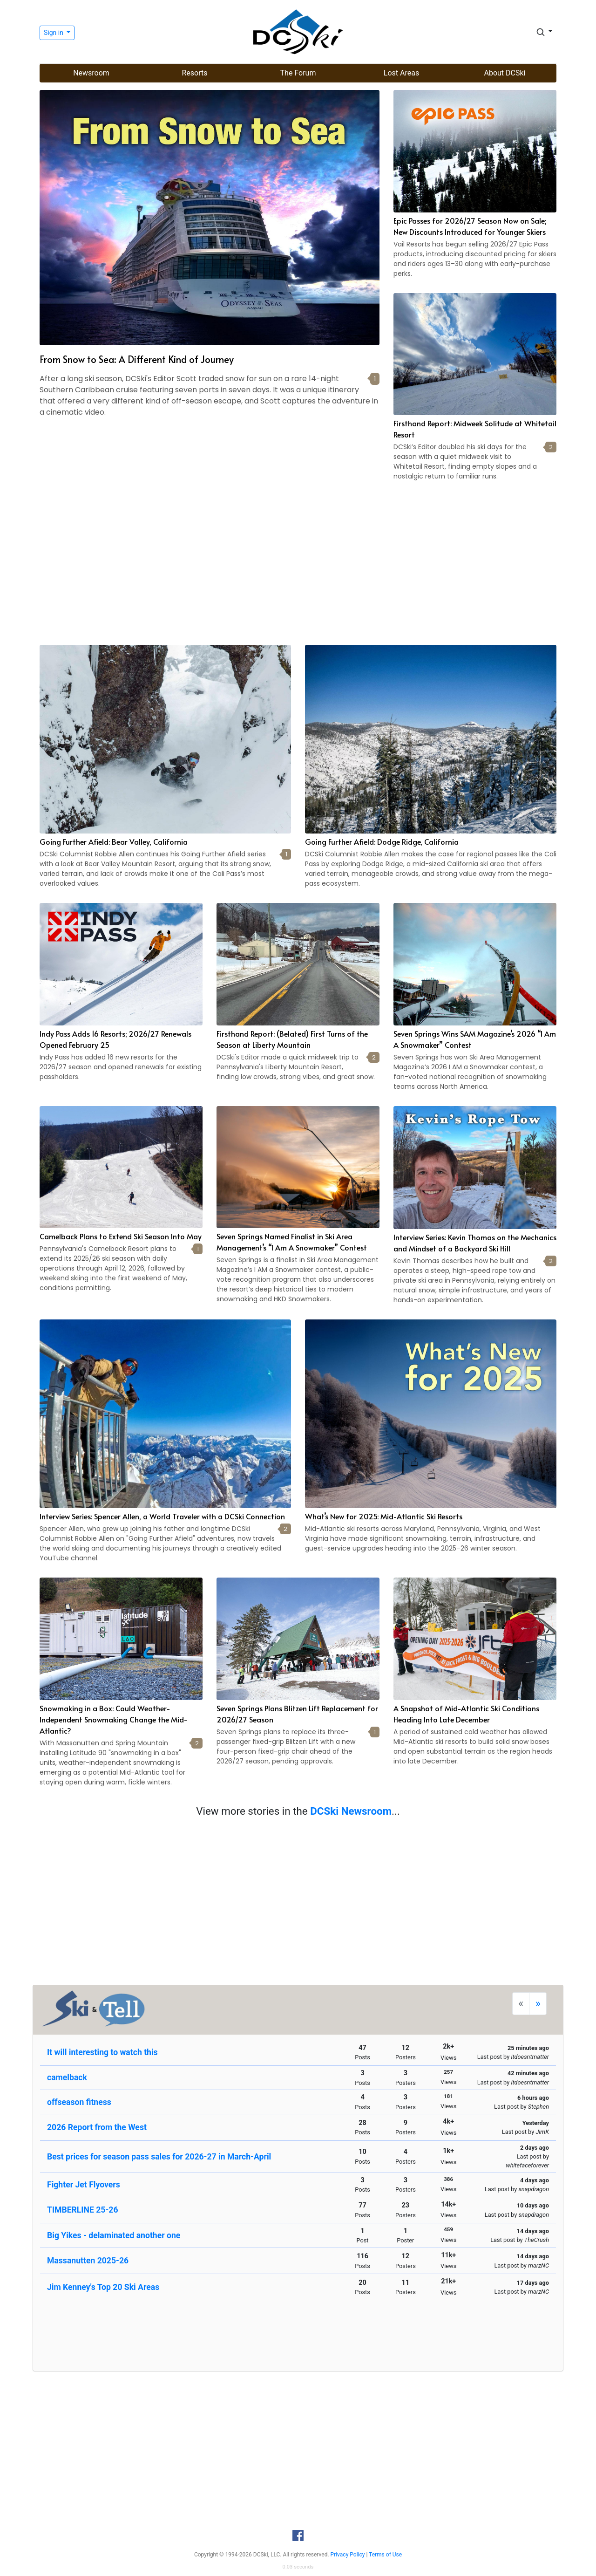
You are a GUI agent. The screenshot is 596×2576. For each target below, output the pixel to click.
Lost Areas (401, 72)
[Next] (538, 2003)
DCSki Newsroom (351, 1811)
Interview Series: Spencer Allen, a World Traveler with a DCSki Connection (162, 1516)
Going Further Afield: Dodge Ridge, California (382, 841)
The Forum (298, 72)
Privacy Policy (348, 2554)
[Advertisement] (298, 564)
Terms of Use (385, 2554)
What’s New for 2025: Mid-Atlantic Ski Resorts (383, 1516)
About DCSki (505, 72)
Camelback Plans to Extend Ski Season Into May (121, 1236)
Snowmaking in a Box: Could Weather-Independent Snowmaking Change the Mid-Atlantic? (114, 1719)
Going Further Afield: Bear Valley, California (114, 841)
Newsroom (91, 72)
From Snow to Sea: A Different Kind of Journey (137, 359)
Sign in (54, 32)
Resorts (194, 72)
